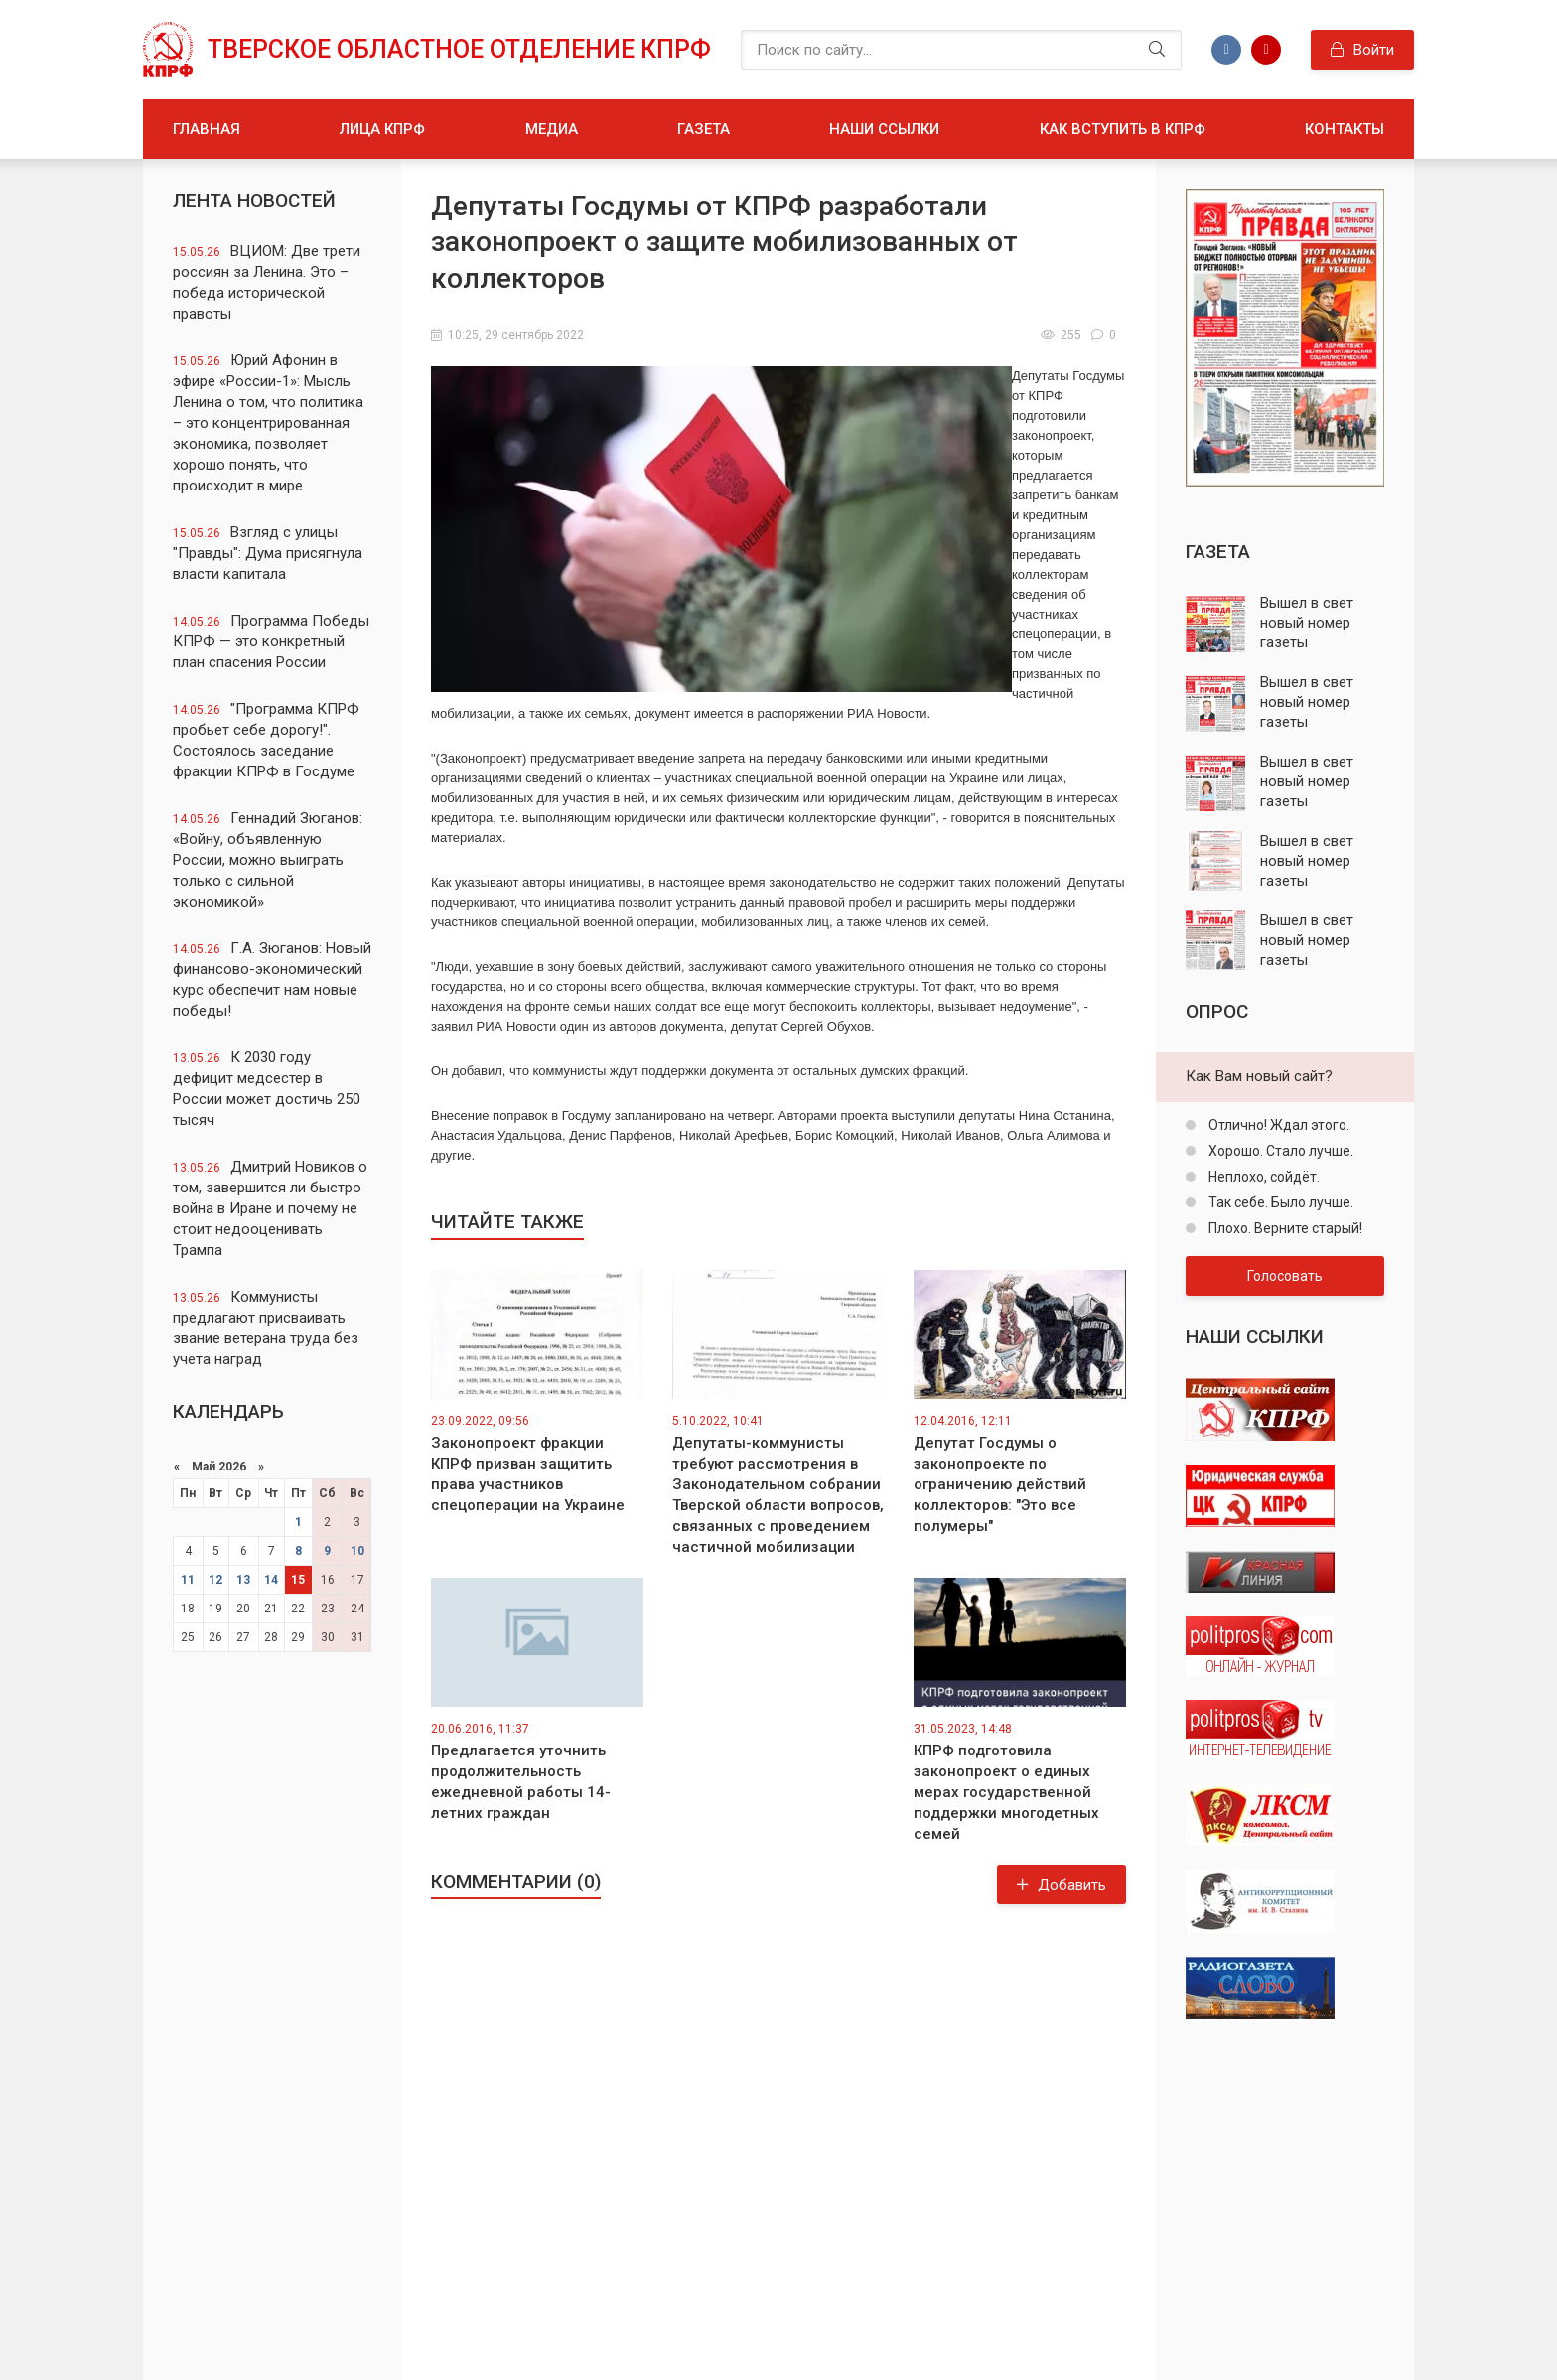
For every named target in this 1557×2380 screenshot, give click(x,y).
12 (215, 1580)
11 (188, 1580)
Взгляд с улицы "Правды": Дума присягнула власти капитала (267, 553)
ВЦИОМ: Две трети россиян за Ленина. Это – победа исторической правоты (266, 282)
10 (357, 1551)
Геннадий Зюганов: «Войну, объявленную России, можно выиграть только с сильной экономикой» (267, 859)
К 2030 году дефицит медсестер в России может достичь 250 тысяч (266, 1089)
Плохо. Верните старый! (1283, 1228)
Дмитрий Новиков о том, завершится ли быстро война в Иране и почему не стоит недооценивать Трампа (270, 1208)
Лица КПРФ (382, 129)
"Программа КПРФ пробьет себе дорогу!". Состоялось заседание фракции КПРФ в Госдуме (266, 740)
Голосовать (1285, 1276)
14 (271, 1580)
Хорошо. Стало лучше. (1279, 1151)
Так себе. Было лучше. (1279, 1202)
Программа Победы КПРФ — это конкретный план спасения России (271, 641)
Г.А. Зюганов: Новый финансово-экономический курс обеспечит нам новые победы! (272, 979)
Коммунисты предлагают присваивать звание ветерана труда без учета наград (265, 1328)
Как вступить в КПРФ (1122, 129)
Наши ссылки (884, 129)
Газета (703, 129)
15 (298, 1580)
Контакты (1344, 129)
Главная (206, 129)
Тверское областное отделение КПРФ (459, 49)
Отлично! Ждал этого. (1277, 1125)
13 (243, 1580)
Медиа (551, 129)
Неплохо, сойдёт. (1262, 1177)
